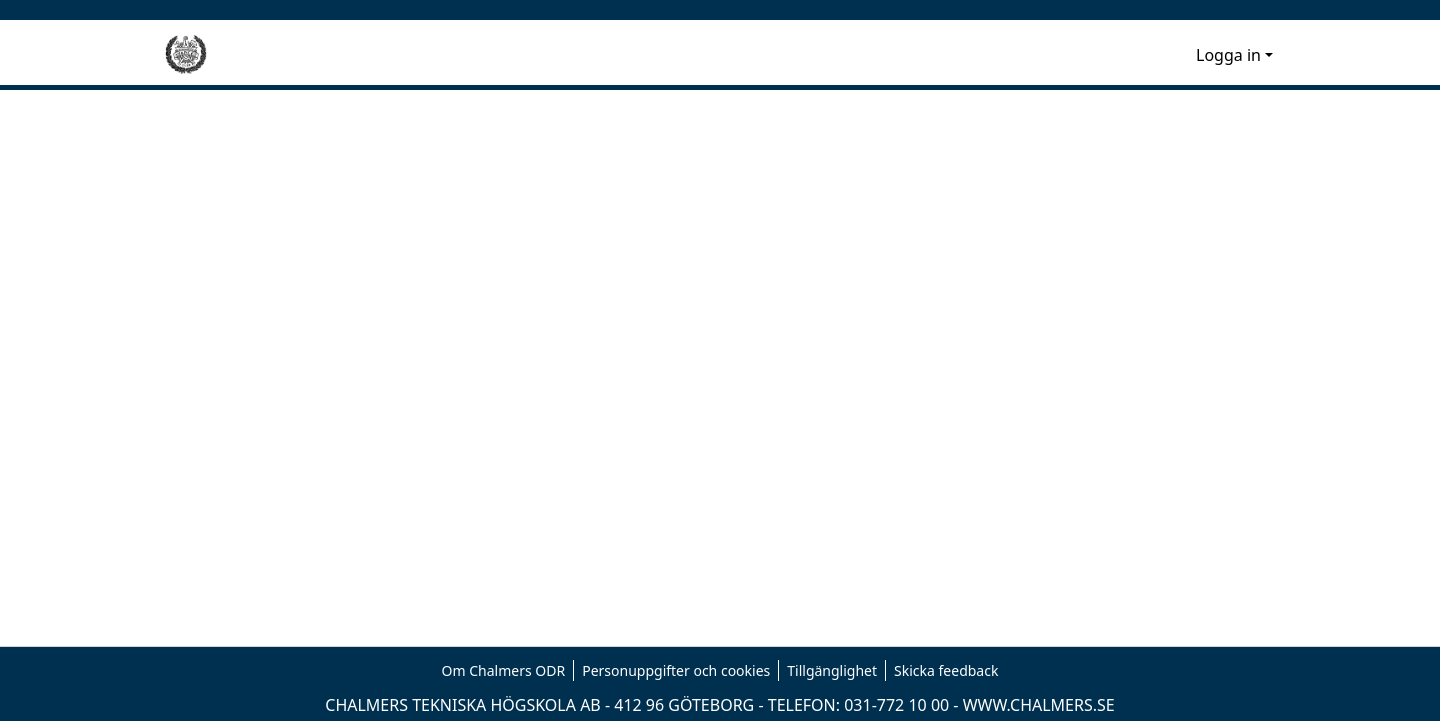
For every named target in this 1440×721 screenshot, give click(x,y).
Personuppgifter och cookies (676, 670)
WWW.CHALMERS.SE (1039, 705)
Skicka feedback (946, 670)
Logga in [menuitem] (1228, 55)
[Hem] (186, 55)
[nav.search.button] (1148, 55)
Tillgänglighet (832, 670)
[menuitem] (1177, 55)
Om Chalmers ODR (504, 670)
